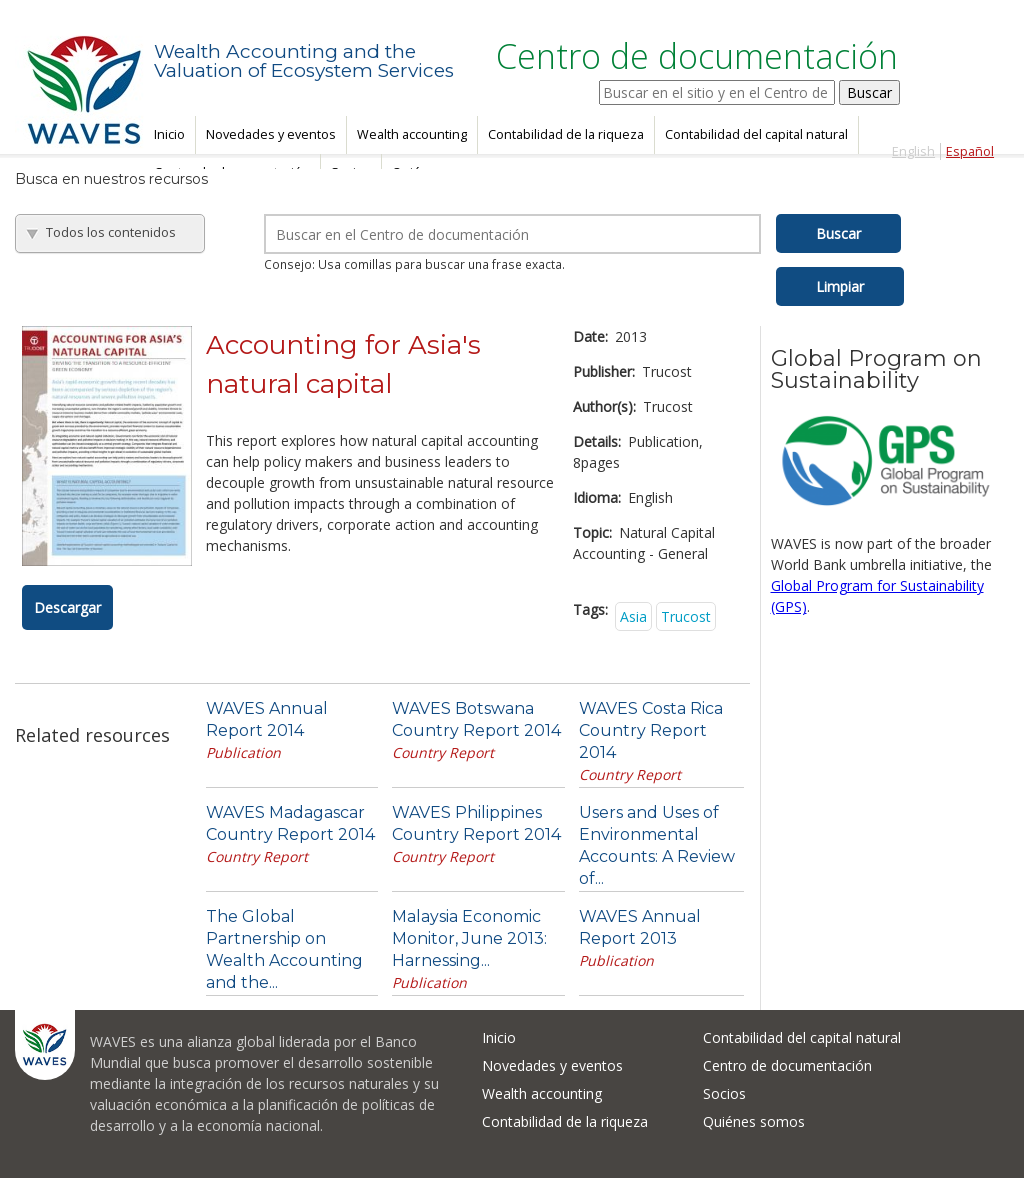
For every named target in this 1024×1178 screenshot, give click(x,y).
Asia (633, 616)
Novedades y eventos (271, 134)
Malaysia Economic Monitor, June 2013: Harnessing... (469, 938)
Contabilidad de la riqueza (566, 134)
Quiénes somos (754, 1121)
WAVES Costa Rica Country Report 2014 (651, 730)
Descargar (67, 607)
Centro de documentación (787, 1065)
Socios (724, 1093)
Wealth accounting (412, 134)
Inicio (169, 134)
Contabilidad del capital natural (756, 134)
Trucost (686, 616)
